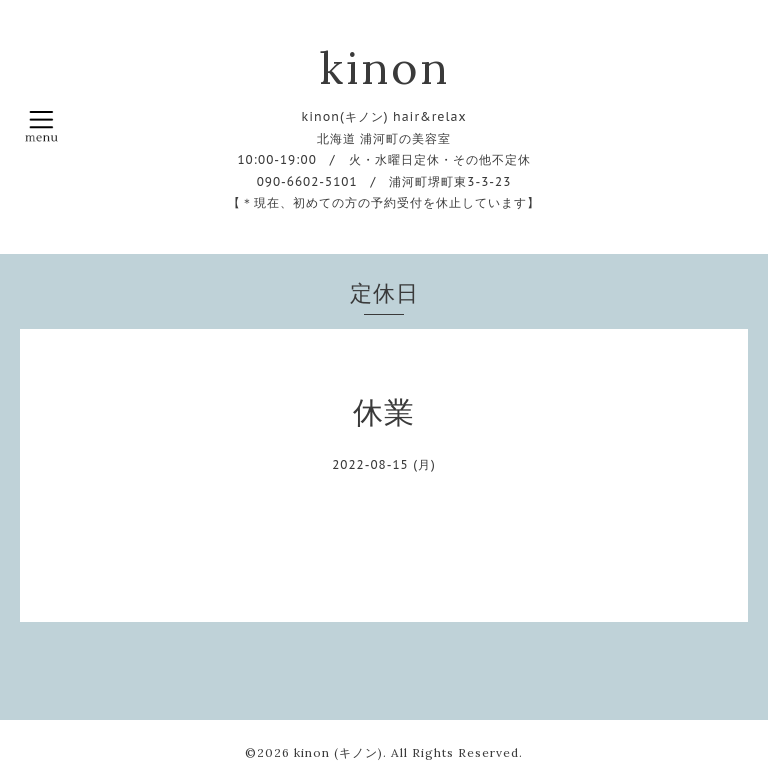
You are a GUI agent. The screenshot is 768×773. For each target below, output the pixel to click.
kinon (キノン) (338, 752)
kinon (384, 67)
